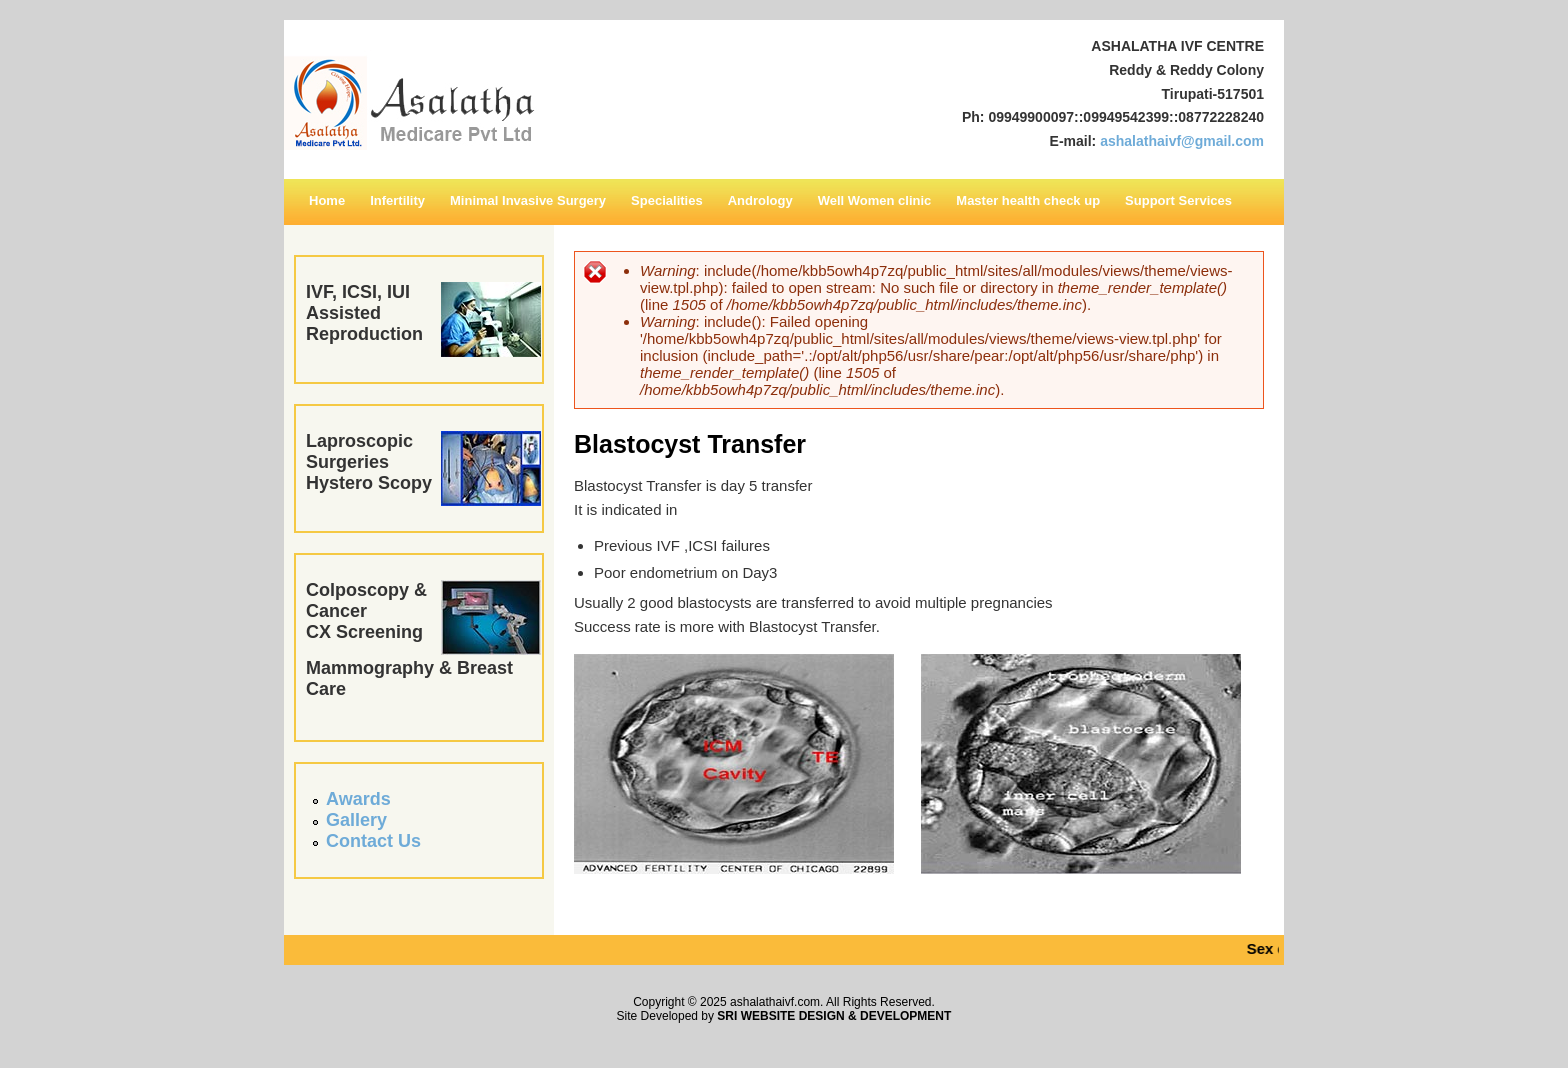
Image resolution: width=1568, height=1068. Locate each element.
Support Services (1178, 200)
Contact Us (373, 841)
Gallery (356, 820)
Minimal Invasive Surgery (528, 200)
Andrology (760, 200)
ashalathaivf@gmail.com (1182, 141)
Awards (358, 799)
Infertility (397, 200)
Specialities (667, 200)
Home (327, 200)
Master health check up (1028, 200)
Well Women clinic (875, 200)
